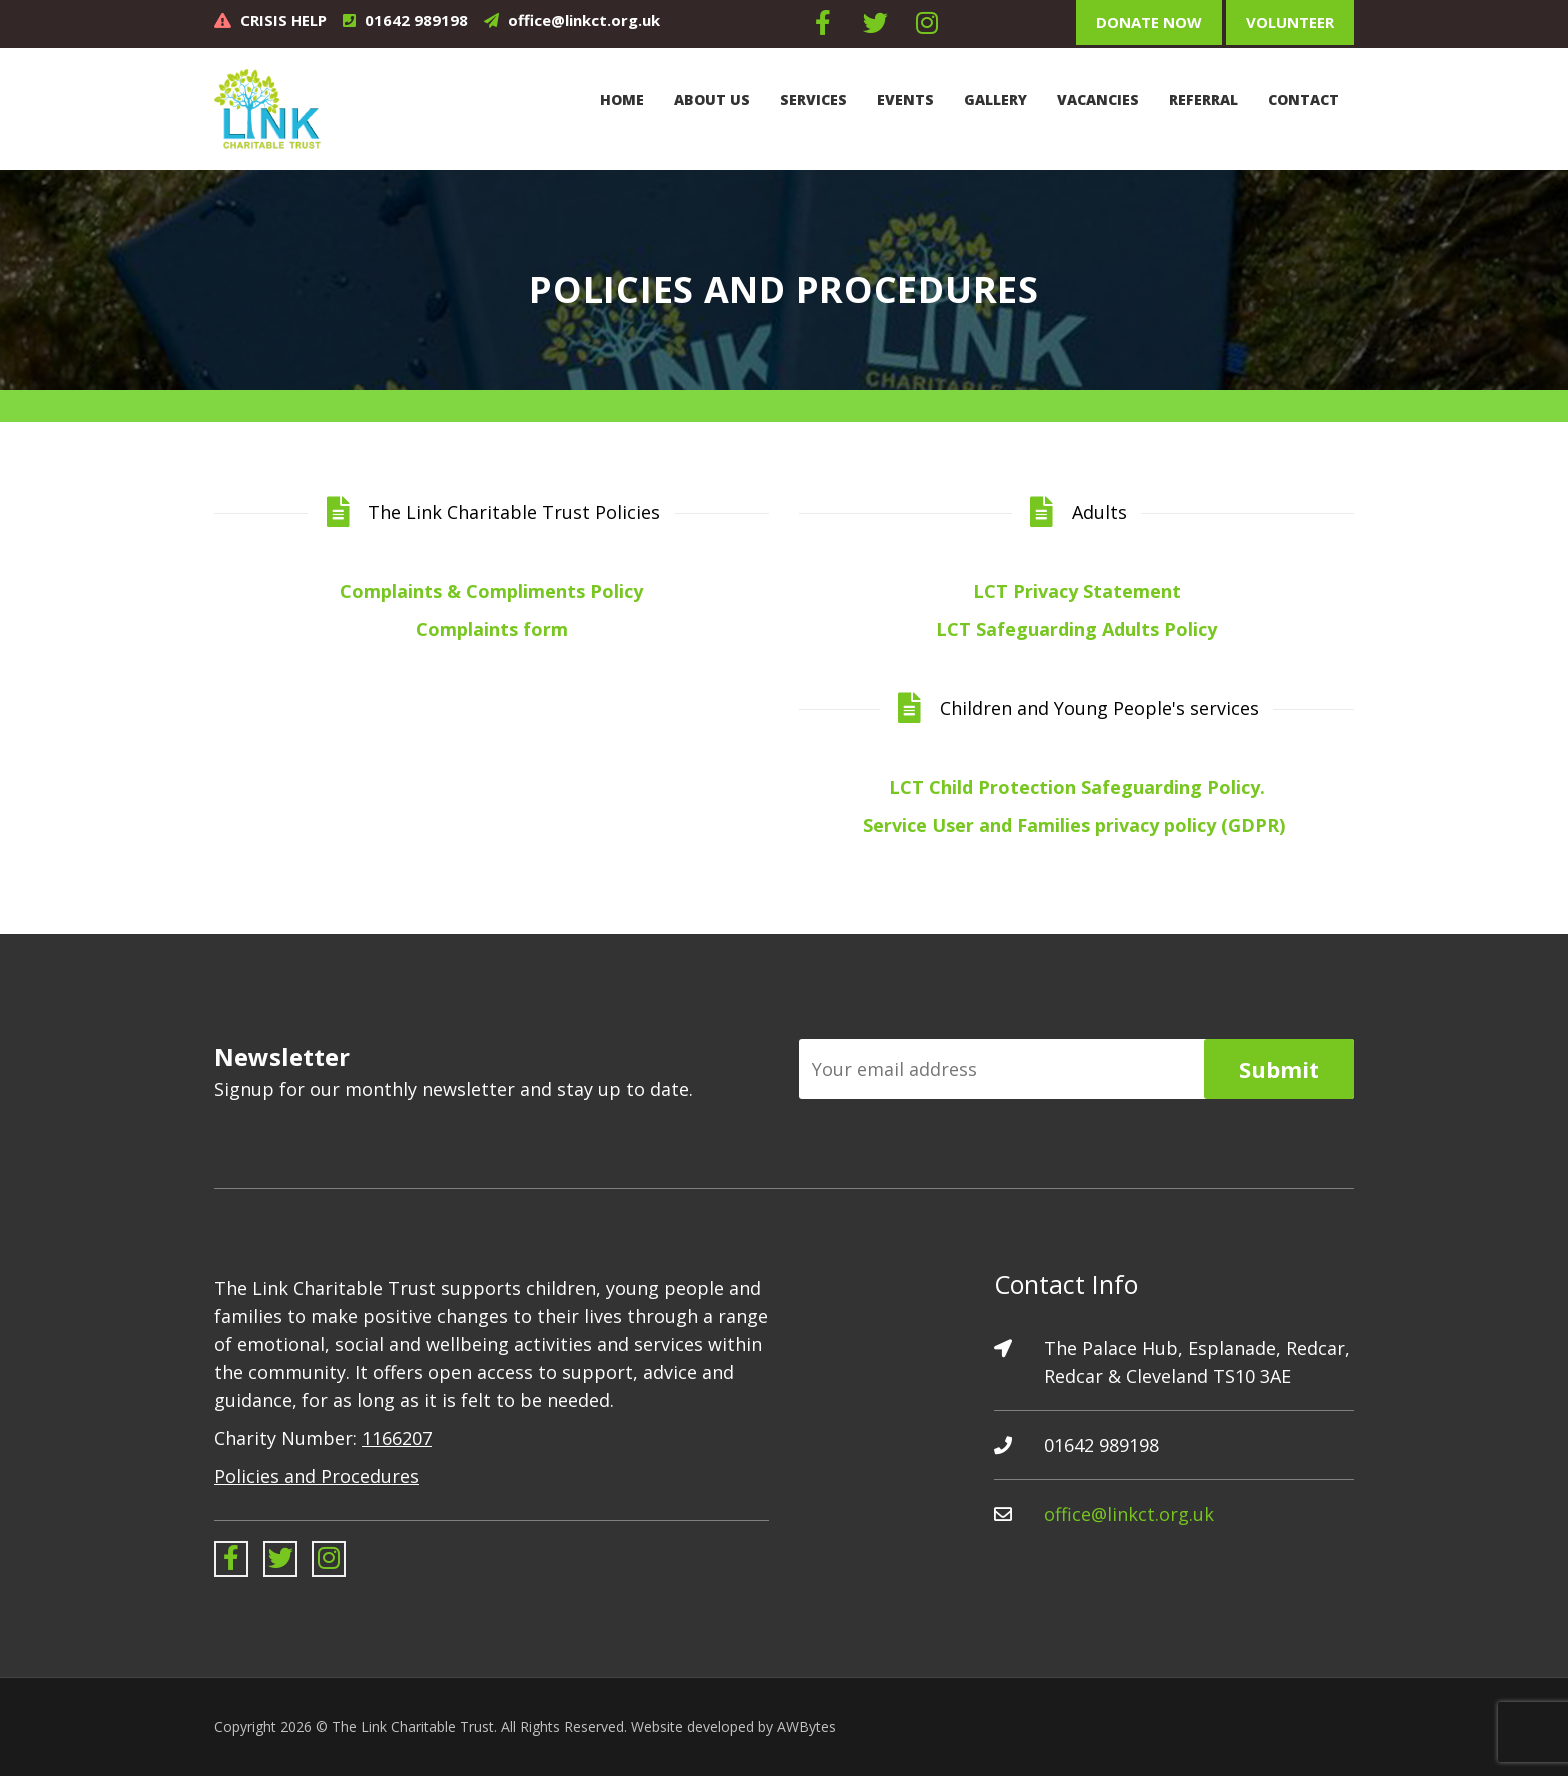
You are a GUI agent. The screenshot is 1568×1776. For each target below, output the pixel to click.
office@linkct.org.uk (584, 20)
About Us (712, 99)
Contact (1303, 99)
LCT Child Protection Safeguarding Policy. (1077, 787)
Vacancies (1098, 99)
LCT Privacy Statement (1077, 591)
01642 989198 (416, 20)
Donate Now (1149, 22)
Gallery (995, 99)
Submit (1279, 1069)
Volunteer (1290, 22)
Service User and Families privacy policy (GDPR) (1076, 825)
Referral (1203, 99)
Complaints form (492, 629)
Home (622, 99)
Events (905, 99)
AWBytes (806, 1726)
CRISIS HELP (283, 20)
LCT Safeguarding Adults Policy (1076, 629)
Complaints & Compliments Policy (491, 591)
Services (813, 99)
